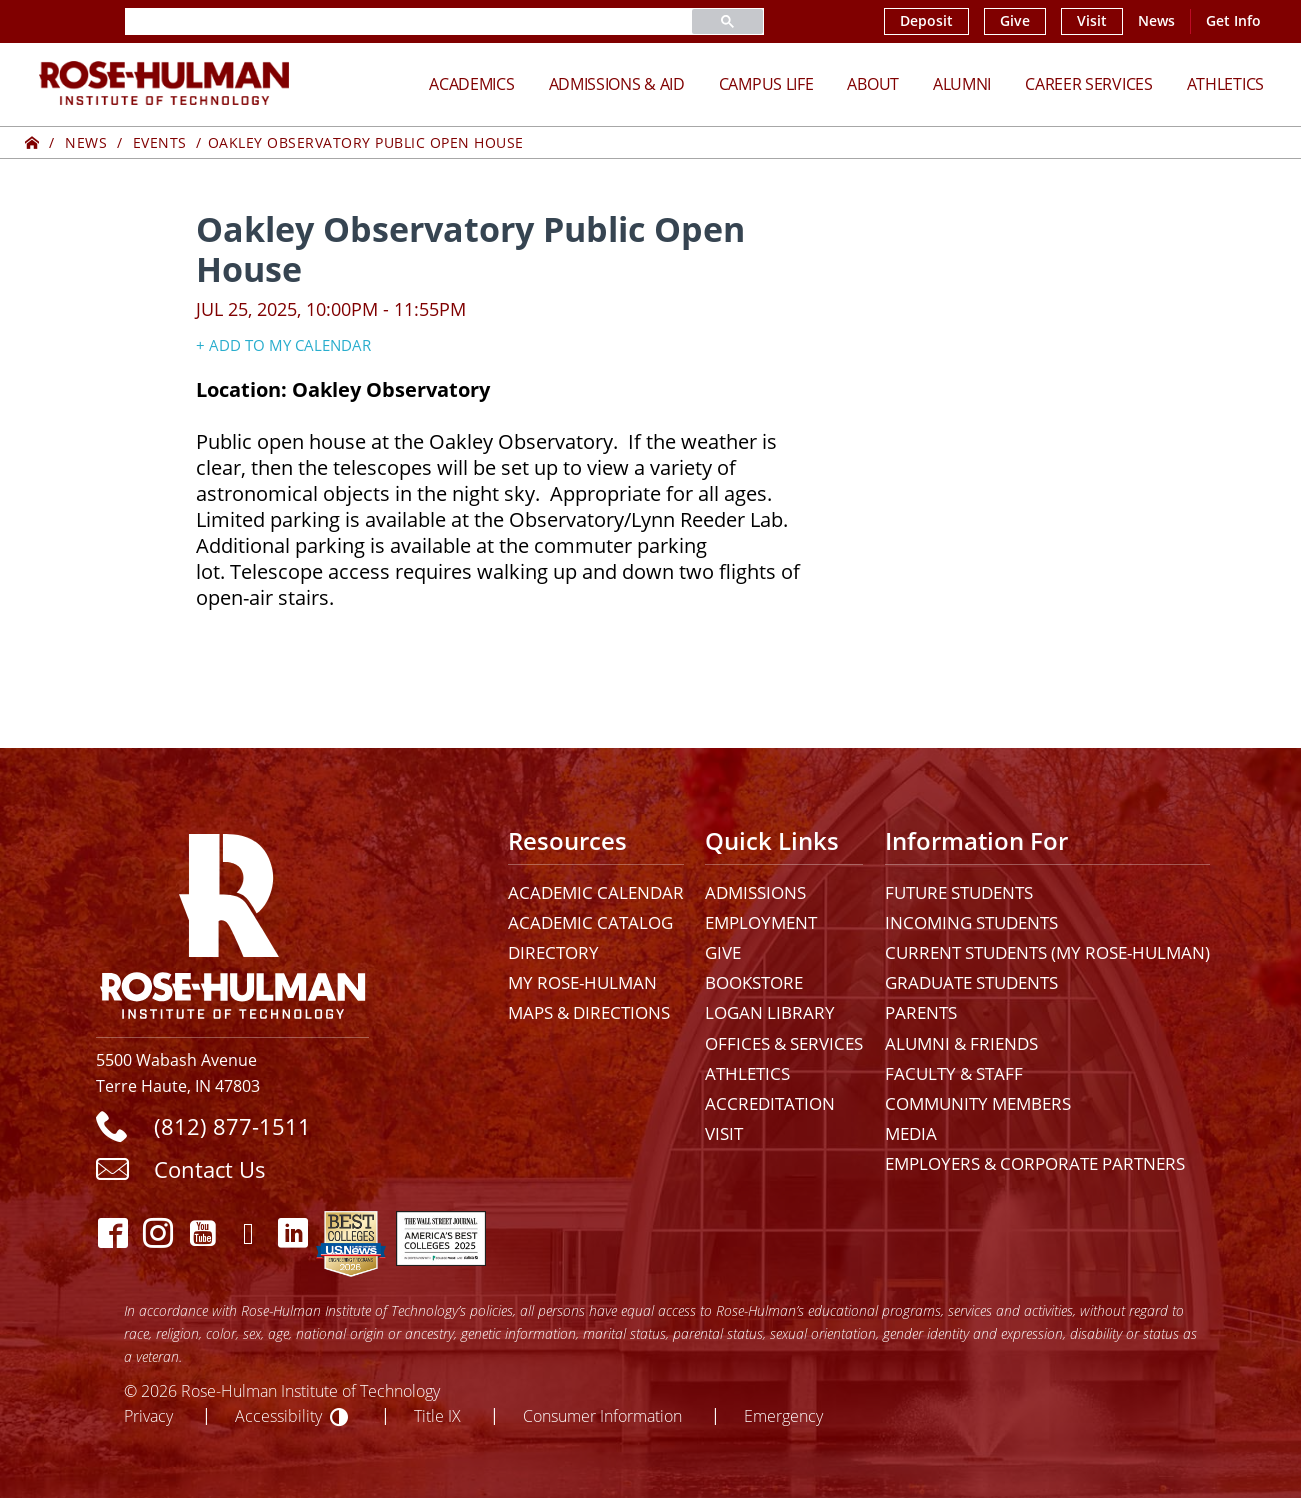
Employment (761, 922)
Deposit (926, 21)
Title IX (437, 1415)
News (1156, 21)
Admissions (755, 892)
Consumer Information (602, 1415)
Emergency (783, 1415)
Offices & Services (784, 1043)
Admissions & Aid (617, 84)
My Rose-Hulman (582, 982)
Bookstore (754, 982)
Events (160, 142)
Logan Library (770, 1012)
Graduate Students (971, 982)
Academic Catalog (590, 922)
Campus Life (766, 84)
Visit (1092, 21)
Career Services (1089, 84)
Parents (921, 1012)
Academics (471, 84)
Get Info (1233, 21)
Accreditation (770, 1103)
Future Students (959, 892)
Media (911, 1133)
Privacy (148, 1415)
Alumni (962, 84)
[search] (385, 21)
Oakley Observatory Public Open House (366, 142)
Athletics (1225, 84)
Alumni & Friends (961, 1043)
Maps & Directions (589, 1012)
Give (1015, 21)
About (873, 84)
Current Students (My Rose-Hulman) (1047, 952)
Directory (553, 952)
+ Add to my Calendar (283, 345)
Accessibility (278, 1415)
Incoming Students (971, 922)
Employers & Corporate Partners (1035, 1163)
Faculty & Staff (954, 1073)
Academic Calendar (596, 892)
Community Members (978, 1103)
